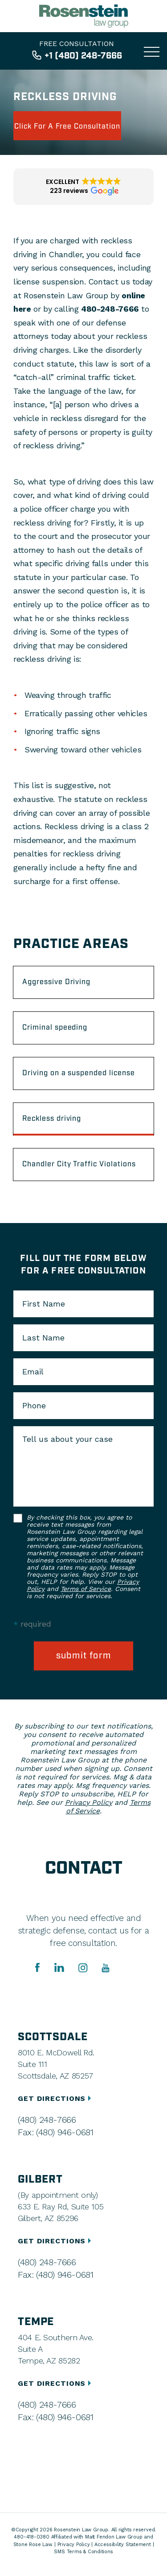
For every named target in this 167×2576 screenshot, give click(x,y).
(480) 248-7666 (47, 2119)
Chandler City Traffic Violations (79, 1164)
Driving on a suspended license (78, 1073)
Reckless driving (51, 1118)
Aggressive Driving (56, 982)
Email (33, 1372)
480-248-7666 (110, 308)
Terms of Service (86, 1588)
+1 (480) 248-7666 (83, 55)
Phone (34, 1406)
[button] (83, 186)
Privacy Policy (88, 1802)
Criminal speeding (54, 1027)
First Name (43, 1304)
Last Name (43, 1338)
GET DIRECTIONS (56, 2098)
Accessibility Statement (122, 2544)
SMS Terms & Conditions (83, 2552)
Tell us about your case (67, 1439)
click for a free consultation (67, 126)
